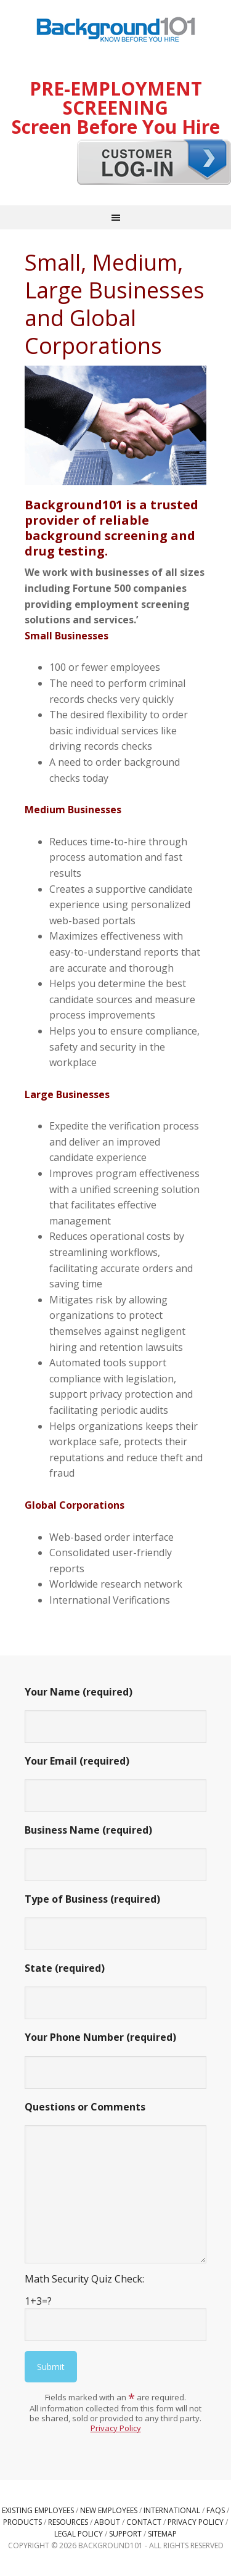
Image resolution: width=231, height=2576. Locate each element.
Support (125, 2534)
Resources (68, 2522)
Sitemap (162, 2534)
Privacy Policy (116, 2428)
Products (22, 2522)
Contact (143, 2522)
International (172, 2510)
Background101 (116, 31)
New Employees (108, 2510)
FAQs (215, 2510)
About (107, 2522)
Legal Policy (78, 2534)
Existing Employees (38, 2510)
